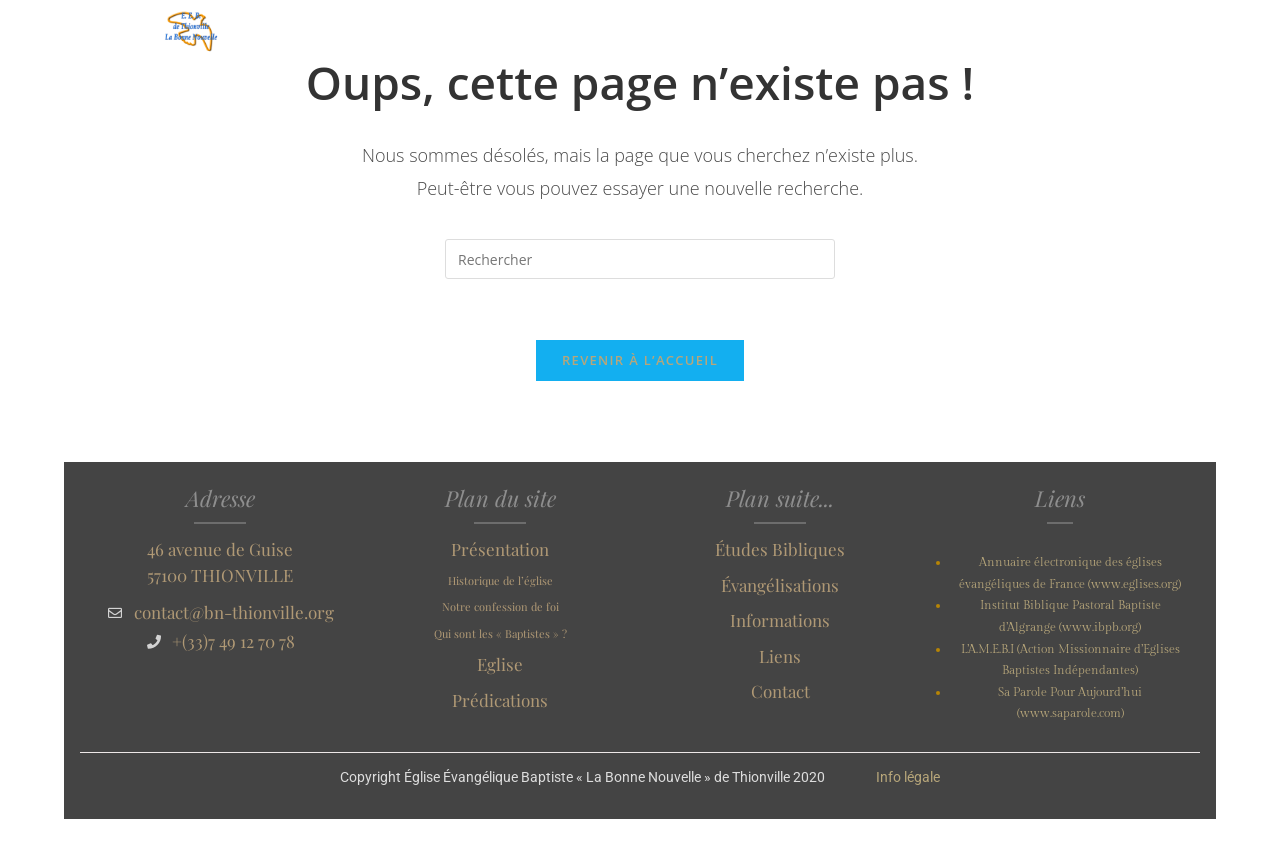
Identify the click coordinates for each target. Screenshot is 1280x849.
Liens (780, 656)
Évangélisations (780, 585)
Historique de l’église (500, 580)
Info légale (908, 777)
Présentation (500, 549)
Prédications (500, 700)
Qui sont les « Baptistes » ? (500, 633)
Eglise (500, 664)
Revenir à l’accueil (640, 360)
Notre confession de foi (500, 606)
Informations (780, 620)
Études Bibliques (780, 549)
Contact (780, 691)
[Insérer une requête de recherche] (640, 259)
